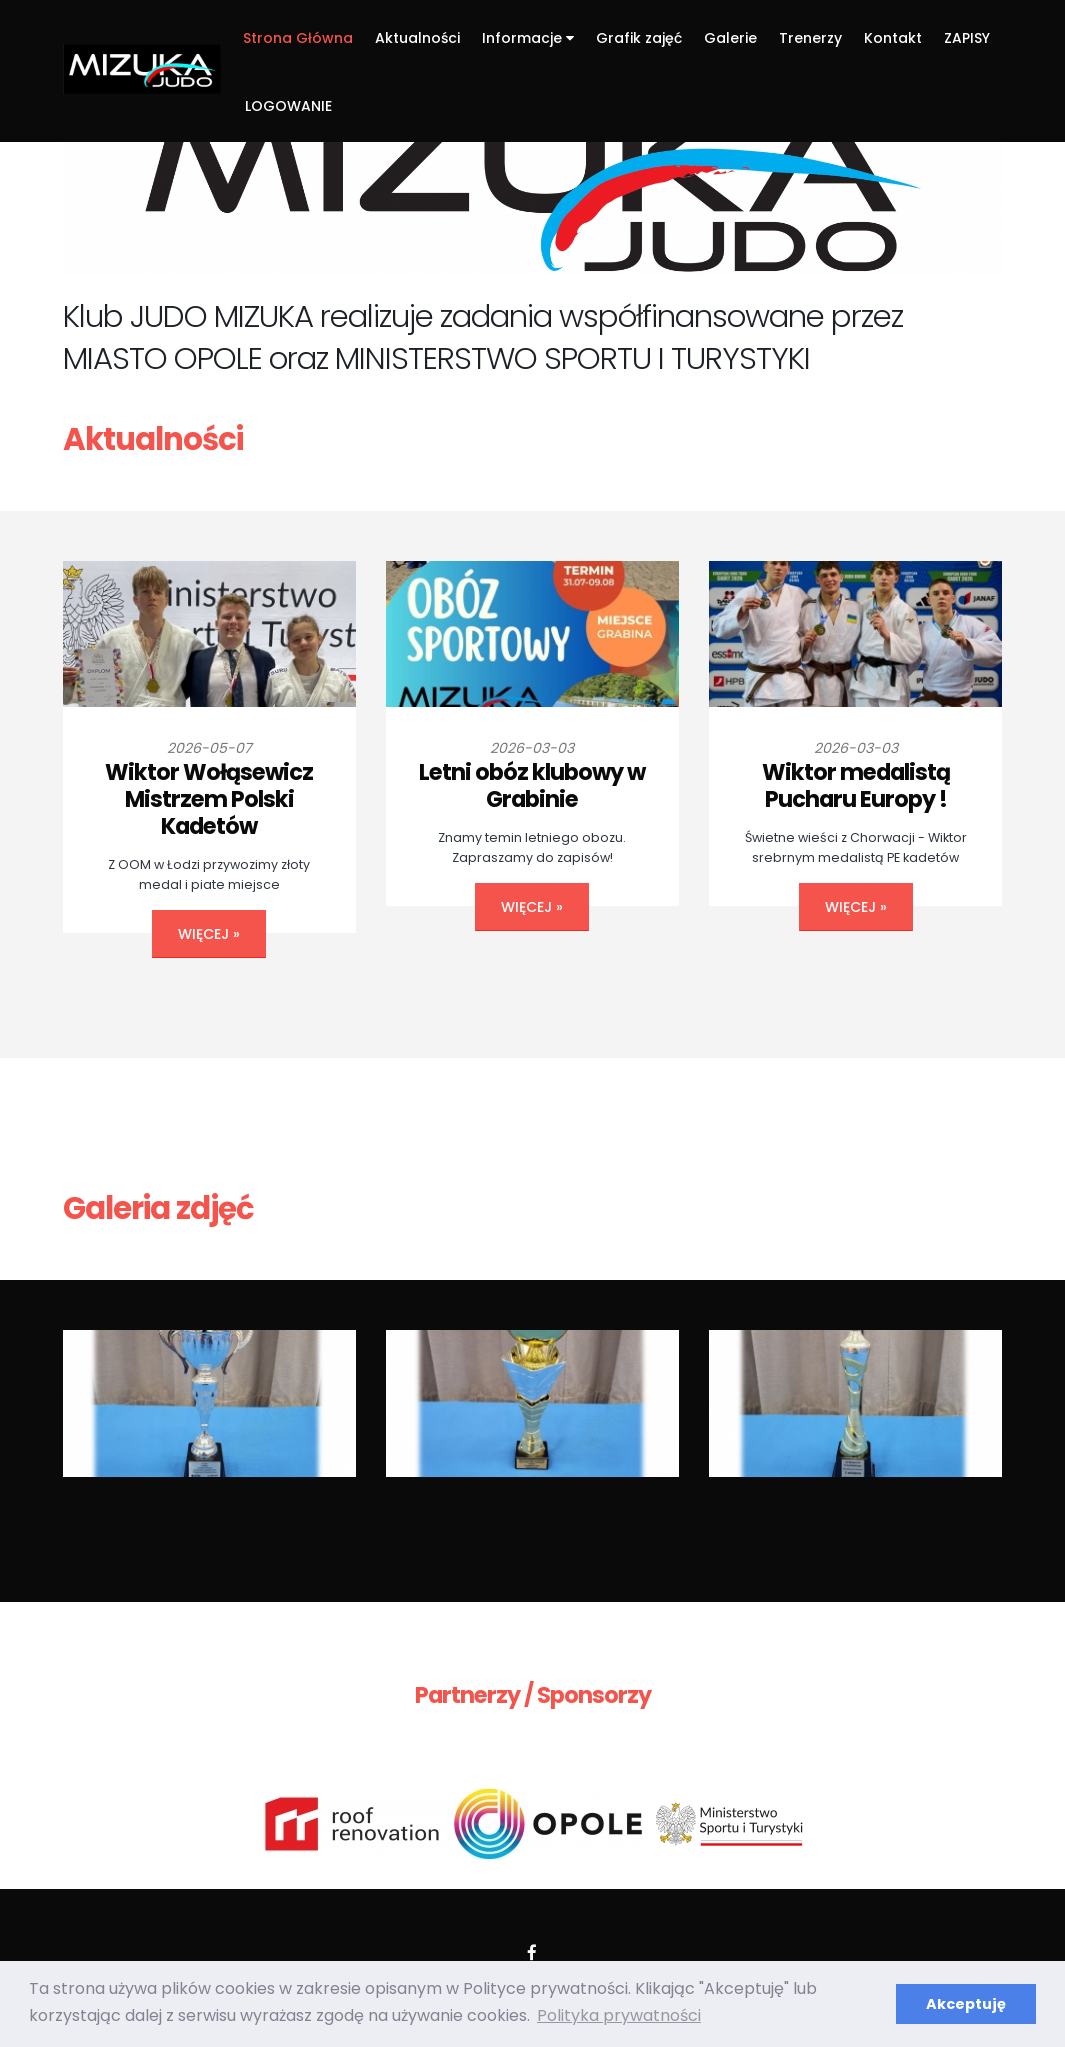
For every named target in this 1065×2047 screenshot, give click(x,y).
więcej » (209, 934)
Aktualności (417, 38)
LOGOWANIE (288, 106)
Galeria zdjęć (158, 1208)
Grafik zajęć (639, 38)
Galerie (730, 38)
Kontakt (893, 38)
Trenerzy (810, 38)
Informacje (528, 38)
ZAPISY (967, 38)
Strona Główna (298, 38)
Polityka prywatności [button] (619, 2015)
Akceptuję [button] (966, 2004)
